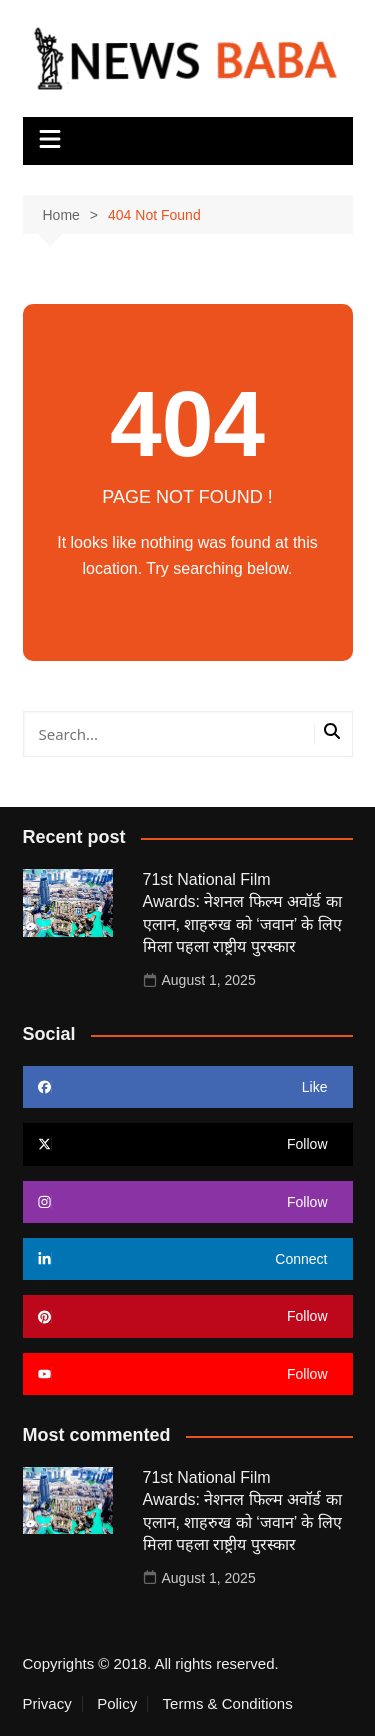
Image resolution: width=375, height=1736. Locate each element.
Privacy (47, 1704)
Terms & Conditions (228, 1704)
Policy (117, 1704)
